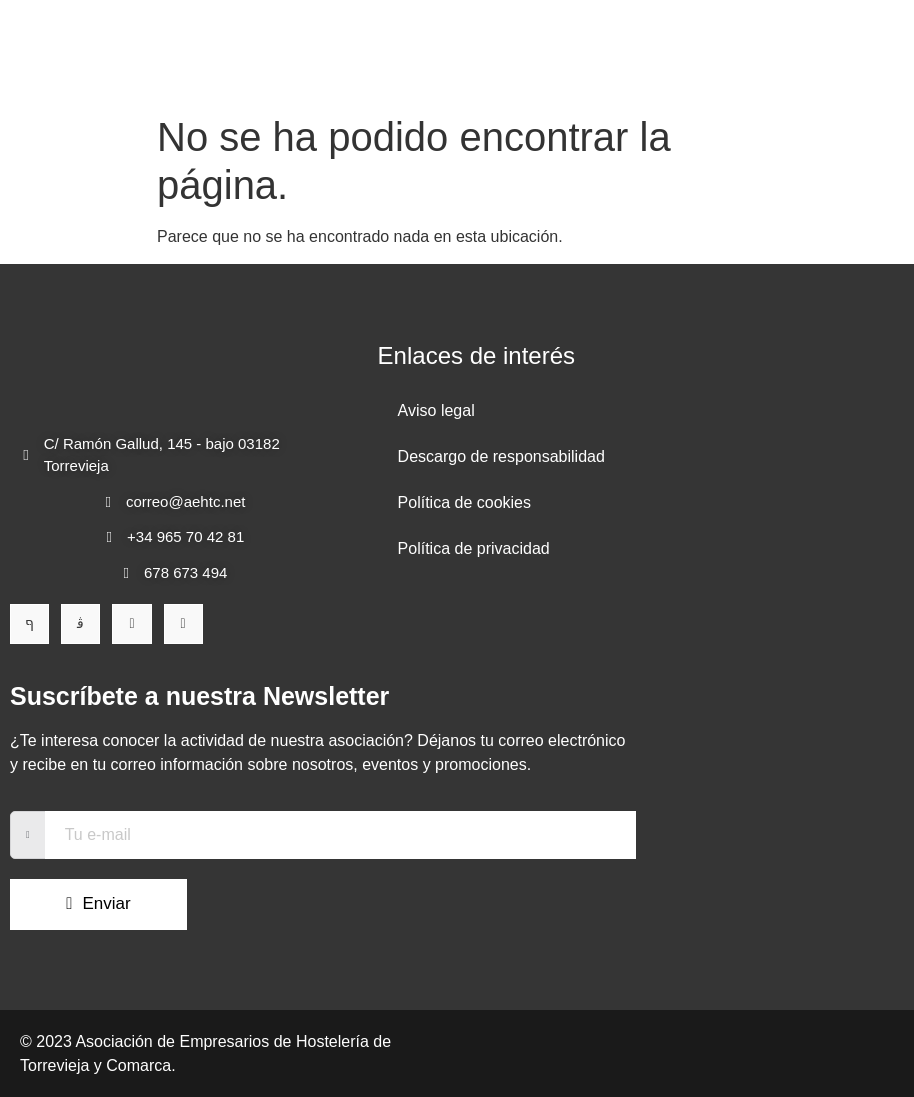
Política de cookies (464, 502)
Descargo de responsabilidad (501, 456)
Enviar (65, 903)
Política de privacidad (474, 548)
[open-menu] (850, 53)
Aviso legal (436, 410)
